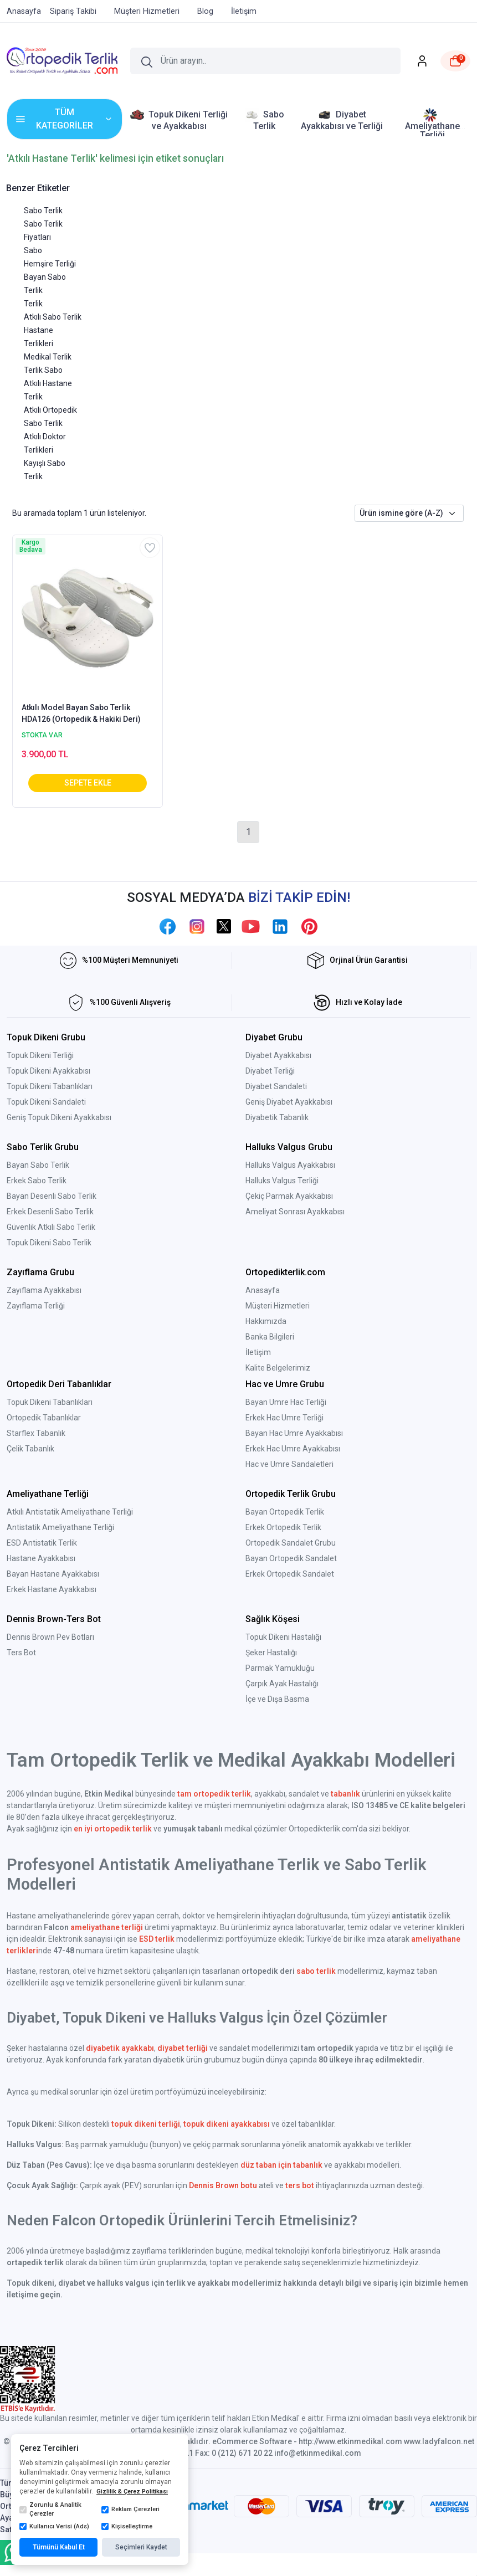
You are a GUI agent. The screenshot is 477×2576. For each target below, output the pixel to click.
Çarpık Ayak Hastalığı (282, 1683)
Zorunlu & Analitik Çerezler (50, 2509)
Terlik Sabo (43, 370)
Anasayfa (262, 1290)
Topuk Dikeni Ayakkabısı (48, 1070)
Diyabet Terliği (270, 1070)
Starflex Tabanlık (36, 1433)
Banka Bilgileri (269, 1336)
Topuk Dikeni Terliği (40, 1055)
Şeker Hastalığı (271, 1652)
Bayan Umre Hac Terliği (285, 1402)
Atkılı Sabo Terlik (52, 316)
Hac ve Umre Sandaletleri (289, 1464)
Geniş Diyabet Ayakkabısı (288, 1101)
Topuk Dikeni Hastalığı (283, 1637)
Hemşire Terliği (50, 263)
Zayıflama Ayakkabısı (44, 1290)
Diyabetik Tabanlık (277, 1117)
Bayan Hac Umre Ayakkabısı (294, 1433)
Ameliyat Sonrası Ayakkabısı (295, 1211)
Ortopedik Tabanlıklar (44, 1417)
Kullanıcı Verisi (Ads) (54, 2527)
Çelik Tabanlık (30, 1448)
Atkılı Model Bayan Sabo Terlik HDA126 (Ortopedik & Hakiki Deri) (81, 713)
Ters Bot (21, 1652)
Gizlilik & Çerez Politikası (132, 2491)
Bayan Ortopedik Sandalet (291, 1558)
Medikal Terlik (47, 356)
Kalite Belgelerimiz (277, 1367)
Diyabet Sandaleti (276, 1086)
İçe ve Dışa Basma (277, 1699)
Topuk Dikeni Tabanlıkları (50, 1086)
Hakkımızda (265, 1321)
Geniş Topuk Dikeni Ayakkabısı (59, 1117)
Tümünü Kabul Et (59, 2547)
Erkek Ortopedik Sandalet (289, 1573)
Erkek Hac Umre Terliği (284, 1417)
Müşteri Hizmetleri (277, 1305)
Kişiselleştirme (126, 2527)
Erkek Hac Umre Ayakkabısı (292, 1448)
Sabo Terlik (43, 210)
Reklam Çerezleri (130, 2509)
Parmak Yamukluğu (280, 1668)
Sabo (33, 250)
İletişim (258, 1352)
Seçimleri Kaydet (141, 2547)
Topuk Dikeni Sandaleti (46, 1101)
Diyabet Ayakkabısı (278, 1055)
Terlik (33, 303)
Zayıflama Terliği (36, 1305)
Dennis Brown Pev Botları (50, 1637)
